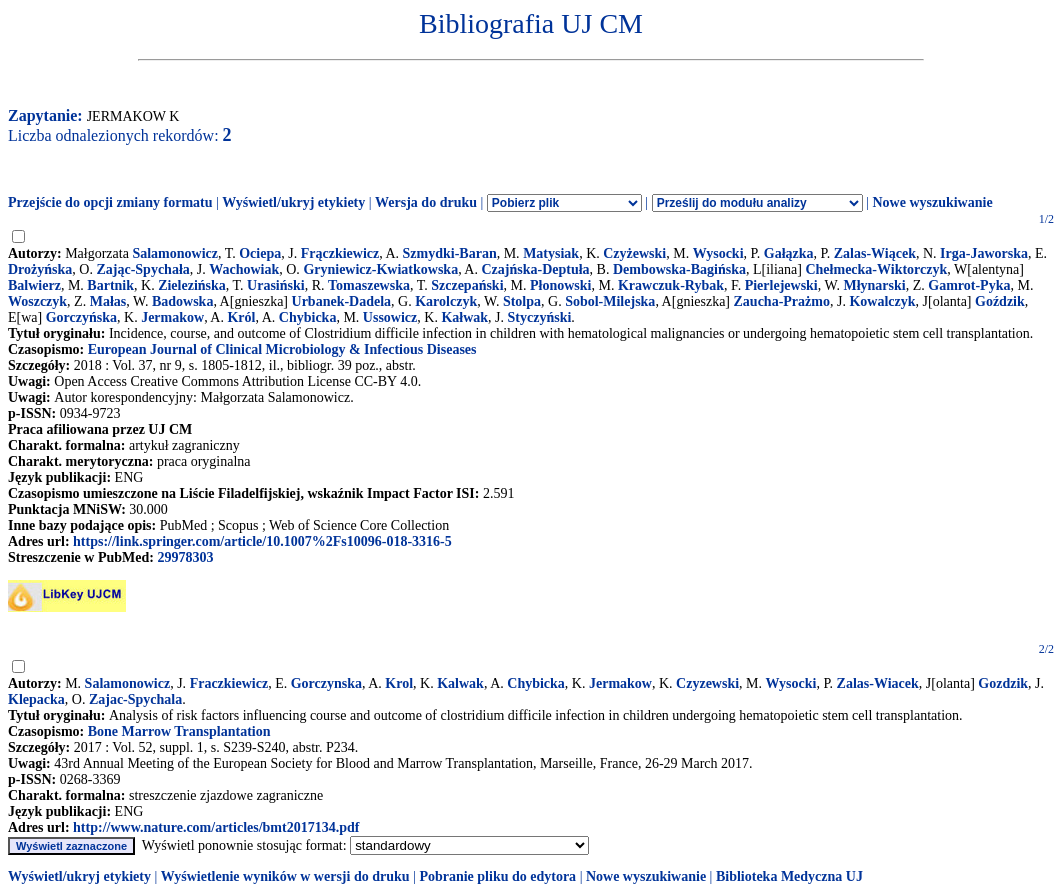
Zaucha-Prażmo (782, 301)
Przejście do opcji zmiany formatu (110, 202)
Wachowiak (244, 269)
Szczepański (467, 285)
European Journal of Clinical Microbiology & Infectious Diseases (282, 349)
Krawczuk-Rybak (671, 285)
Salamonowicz (175, 253)
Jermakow (172, 317)
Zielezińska (192, 285)
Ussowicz (390, 317)
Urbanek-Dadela (342, 301)
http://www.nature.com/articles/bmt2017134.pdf (216, 827)
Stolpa (522, 301)
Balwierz (34, 285)
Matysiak (551, 253)
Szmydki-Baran (450, 253)
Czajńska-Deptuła (535, 269)
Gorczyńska (81, 317)
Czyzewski (707, 683)
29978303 (185, 557)
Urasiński (276, 285)
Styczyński (540, 317)
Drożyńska (40, 269)
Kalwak (460, 683)
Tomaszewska (369, 285)
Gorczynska (326, 683)
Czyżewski (634, 253)
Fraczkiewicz (229, 683)
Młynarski (874, 285)
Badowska (182, 301)
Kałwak (464, 317)
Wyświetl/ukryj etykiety (293, 202)
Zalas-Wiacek (878, 683)
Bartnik (110, 285)
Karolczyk (446, 301)
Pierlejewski (781, 285)
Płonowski (560, 285)
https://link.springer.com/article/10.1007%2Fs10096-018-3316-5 (262, 541)
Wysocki (718, 253)
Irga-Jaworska (984, 253)
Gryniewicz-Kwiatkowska (380, 269)
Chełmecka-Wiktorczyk (876, 269)
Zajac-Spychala (135, 699)
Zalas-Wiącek (875, 253)
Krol (399, 683)
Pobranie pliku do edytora (497, 876)
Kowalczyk (882, 301)
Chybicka (308, 317)
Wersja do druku (426, 202)
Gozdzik (1003, 683)
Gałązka (789, 253)
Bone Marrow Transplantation (179, 731)
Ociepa (260, 253)
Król (241, 317)
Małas (108, 301)
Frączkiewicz (340, 253)
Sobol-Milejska (610, 301)
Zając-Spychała (142, 269)
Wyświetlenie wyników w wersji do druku (285, 876)
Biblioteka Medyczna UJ (789, 876)
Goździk (1000, 301)
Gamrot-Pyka (969, 285)
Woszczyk (37, 301)
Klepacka (36, 699)
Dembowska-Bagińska (679, 269)
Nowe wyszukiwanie (932, 202)
